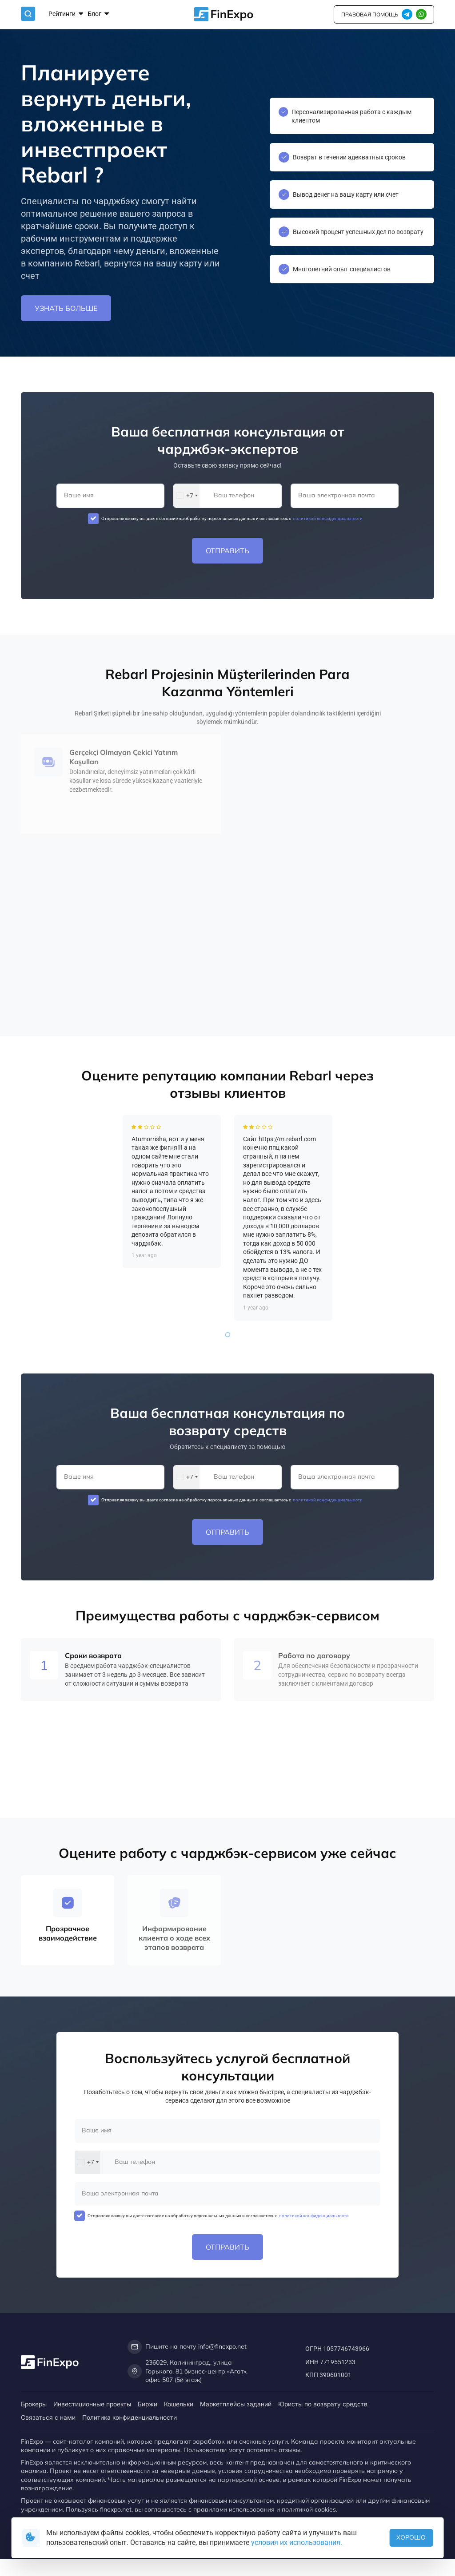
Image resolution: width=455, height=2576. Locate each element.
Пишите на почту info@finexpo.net (187, 2347)
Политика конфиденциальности (129, 2417)
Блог (98, 14)
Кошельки (178, 2404)
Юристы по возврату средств (322, 2404)
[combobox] (187, 496)
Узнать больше (66, 308)
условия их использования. (296, 2542)
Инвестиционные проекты (92, 2404)
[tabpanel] (172, 1274)
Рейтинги (65, 14)
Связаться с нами (48, 2417)
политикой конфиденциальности (327, 518)
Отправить (227, 550)
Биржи (147, 2404)
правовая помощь (369, 14)
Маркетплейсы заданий (235, 2404)
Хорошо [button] (411, 2537)
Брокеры (34, 2404)
